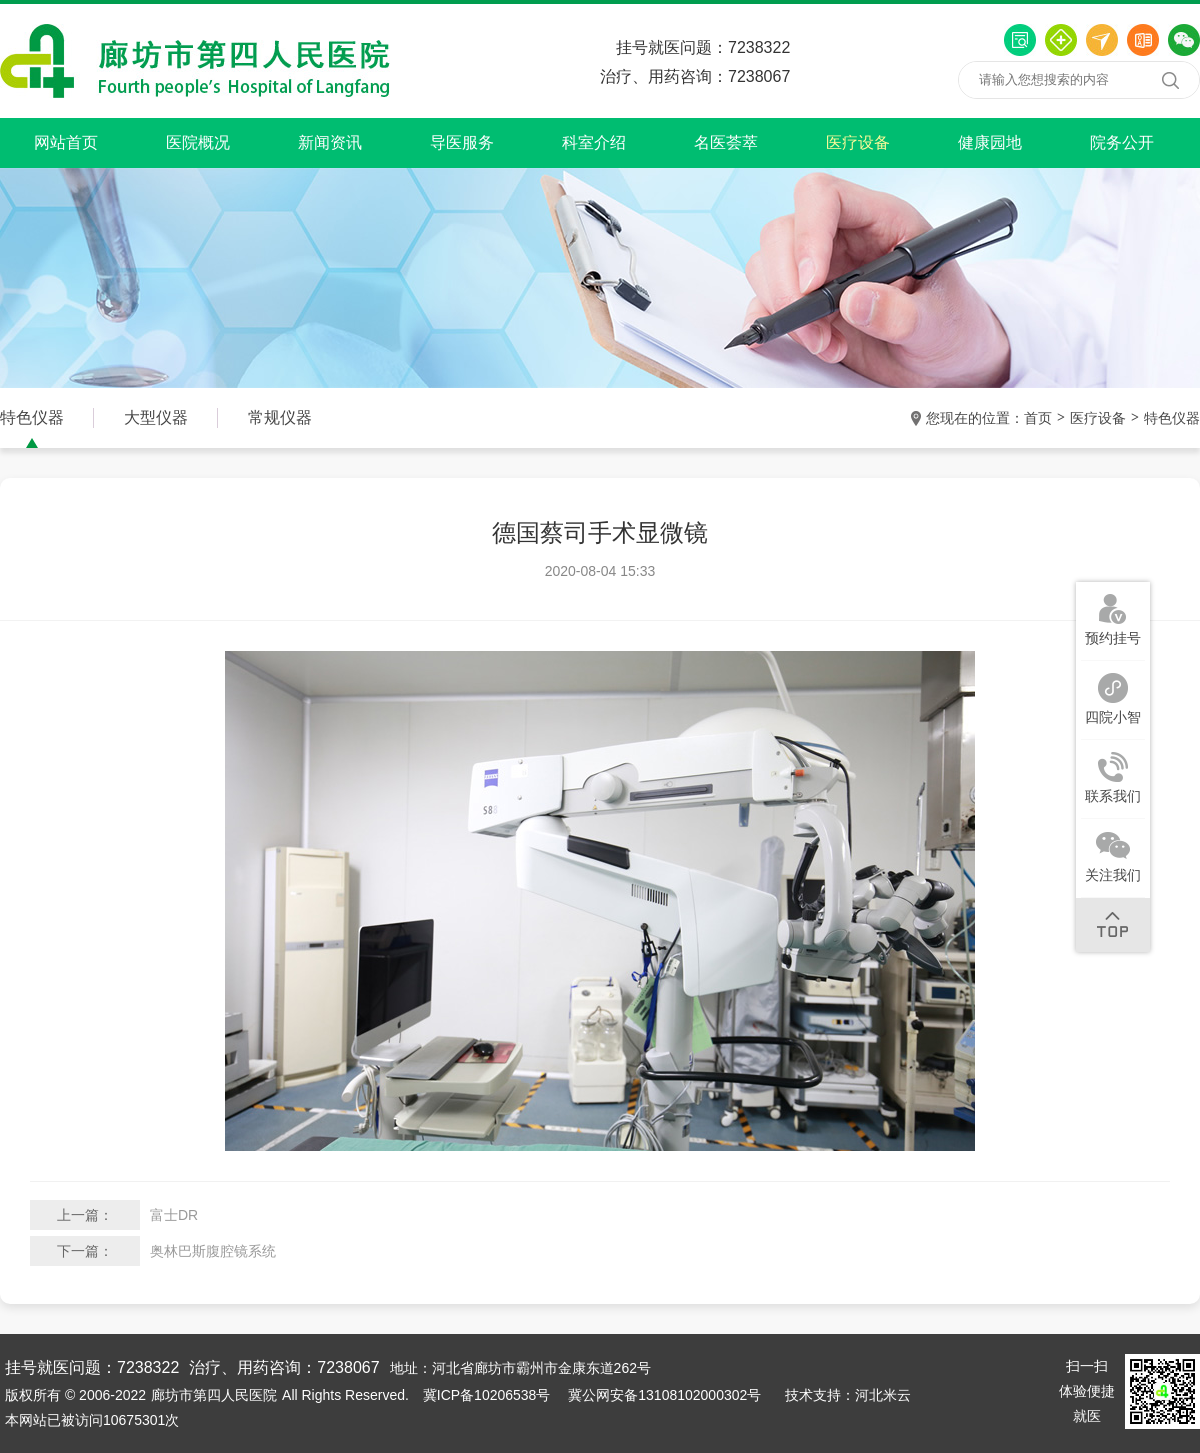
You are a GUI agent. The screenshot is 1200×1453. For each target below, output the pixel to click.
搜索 (1170, 80)
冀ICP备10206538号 (487, 1395)
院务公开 (1122, 142)
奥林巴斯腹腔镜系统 (213, 1251)
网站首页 (66, 142)
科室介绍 (594, 142)
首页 (1038, 418)
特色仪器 (1172, 418)
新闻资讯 (330, 142)
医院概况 (198, 142)
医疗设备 (858, 142)
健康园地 (990, 142)
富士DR (174, 1215)
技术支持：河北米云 (848, 1395)
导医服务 (462, 142)
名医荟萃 (726, 142)
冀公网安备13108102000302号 (664, 1395)
